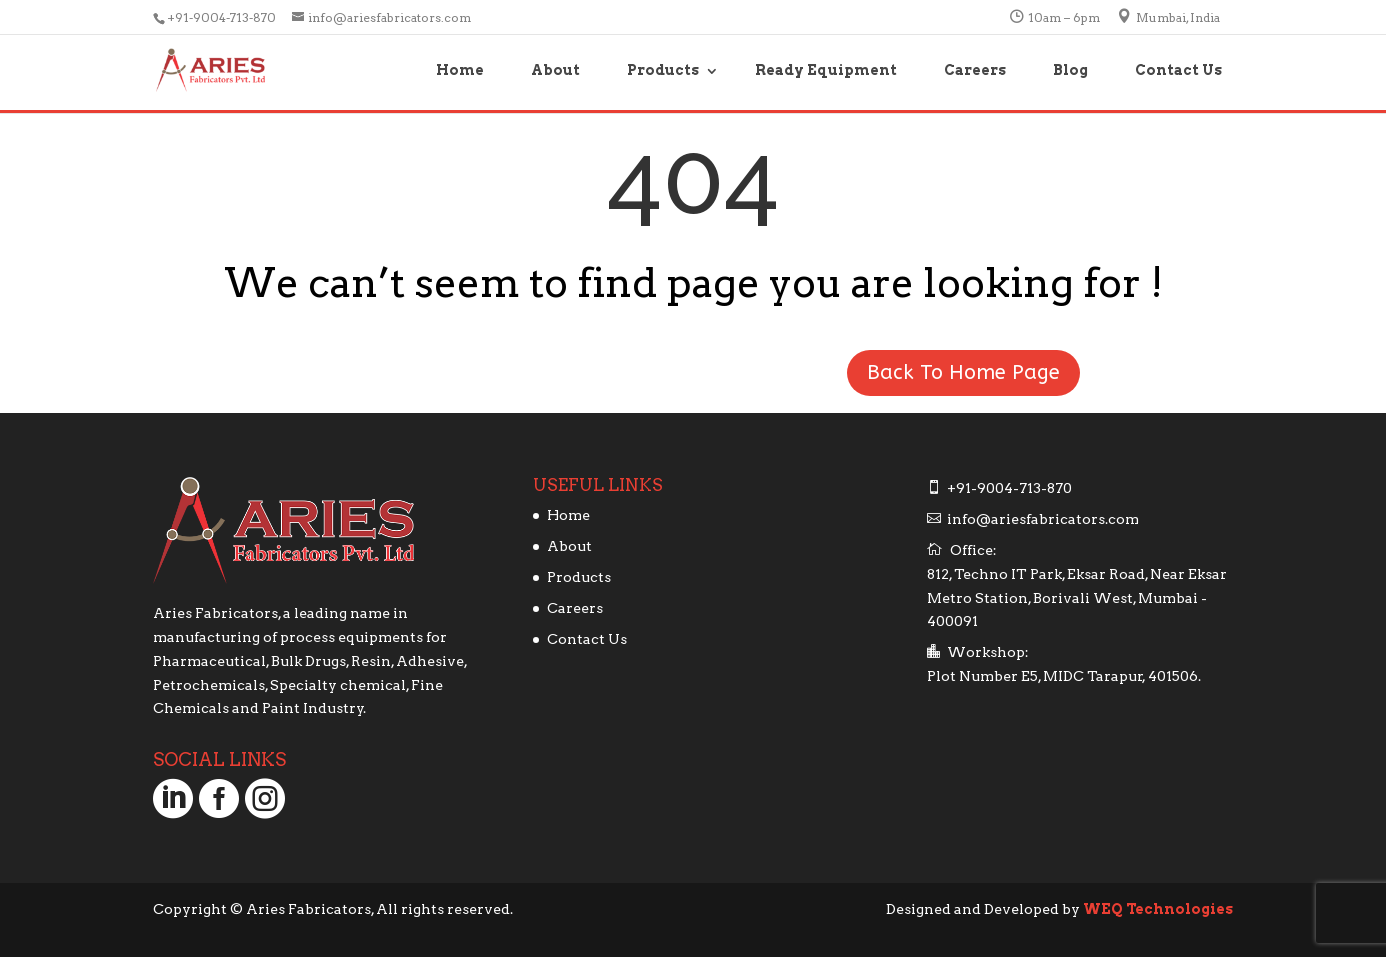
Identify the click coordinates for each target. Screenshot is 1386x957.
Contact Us (1178, 70)
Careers (975, 70)
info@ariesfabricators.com (1043, 519)
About (555, 70)
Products (663, 70)
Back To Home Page (963, 372)
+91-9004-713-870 (223, 17)
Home (460, 70)
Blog (1070, 70)
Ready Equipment (826, 70)
